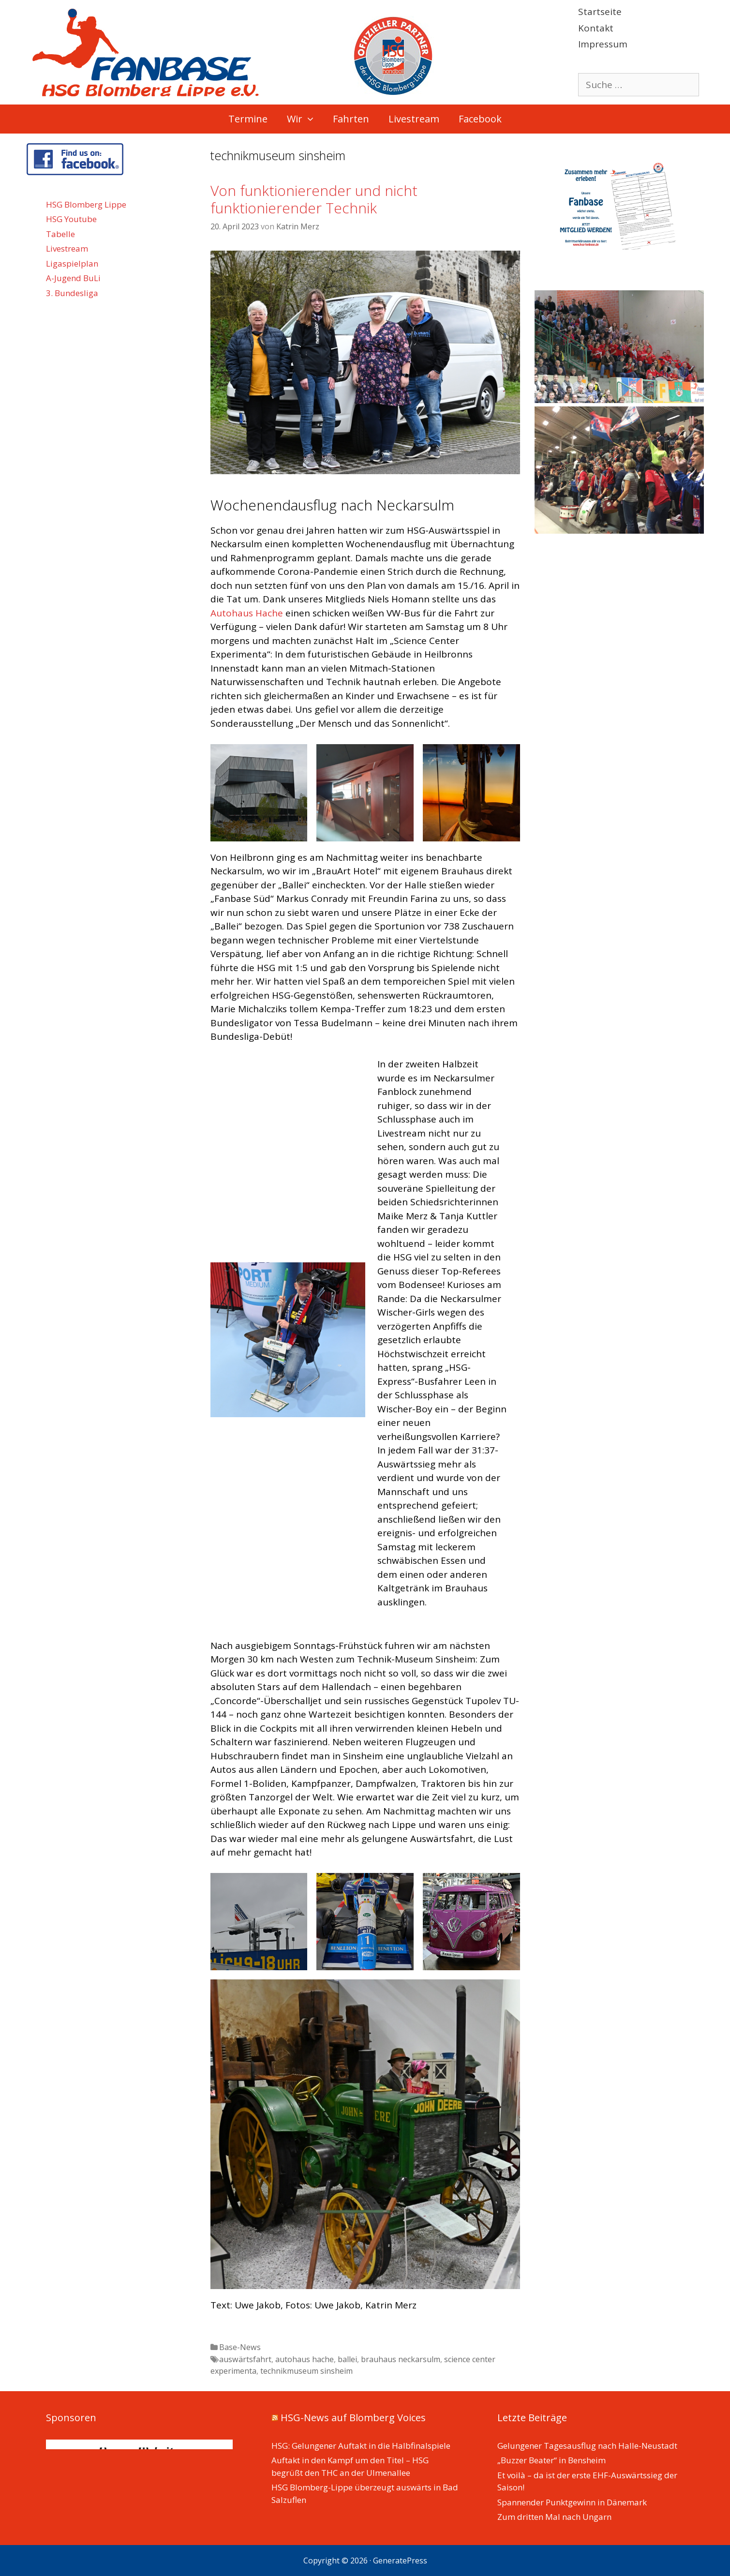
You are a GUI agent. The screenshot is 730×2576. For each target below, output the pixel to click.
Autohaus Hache (246, 613)
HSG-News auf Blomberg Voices (353, 2417)
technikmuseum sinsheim (306, 2371)
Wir (305, 119)
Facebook (480, 118)
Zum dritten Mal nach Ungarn (554, 2516)
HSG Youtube (71, 219)
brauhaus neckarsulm (400, 2359)
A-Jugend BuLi (73, 278)
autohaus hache (304, 2359)
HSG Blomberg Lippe (86, 204)
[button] (312, 119)
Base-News (240, 2347)
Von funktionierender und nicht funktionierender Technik (313, 199)
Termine (248, 118)
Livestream (413, 118)
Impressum (602, 44)
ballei (347, 2359)
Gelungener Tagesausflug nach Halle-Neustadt (587, 2445)
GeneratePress (400, 2560)
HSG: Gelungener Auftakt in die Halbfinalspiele (360, 2445)
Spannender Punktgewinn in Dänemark (572, 2502)
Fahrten (351, 118)
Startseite (600, 11)
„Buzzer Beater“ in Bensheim (551, 2460)
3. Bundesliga (72, 293)
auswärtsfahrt (245, 2359)
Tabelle (60, 234)
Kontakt (595, 28)
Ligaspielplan (72, 263)
